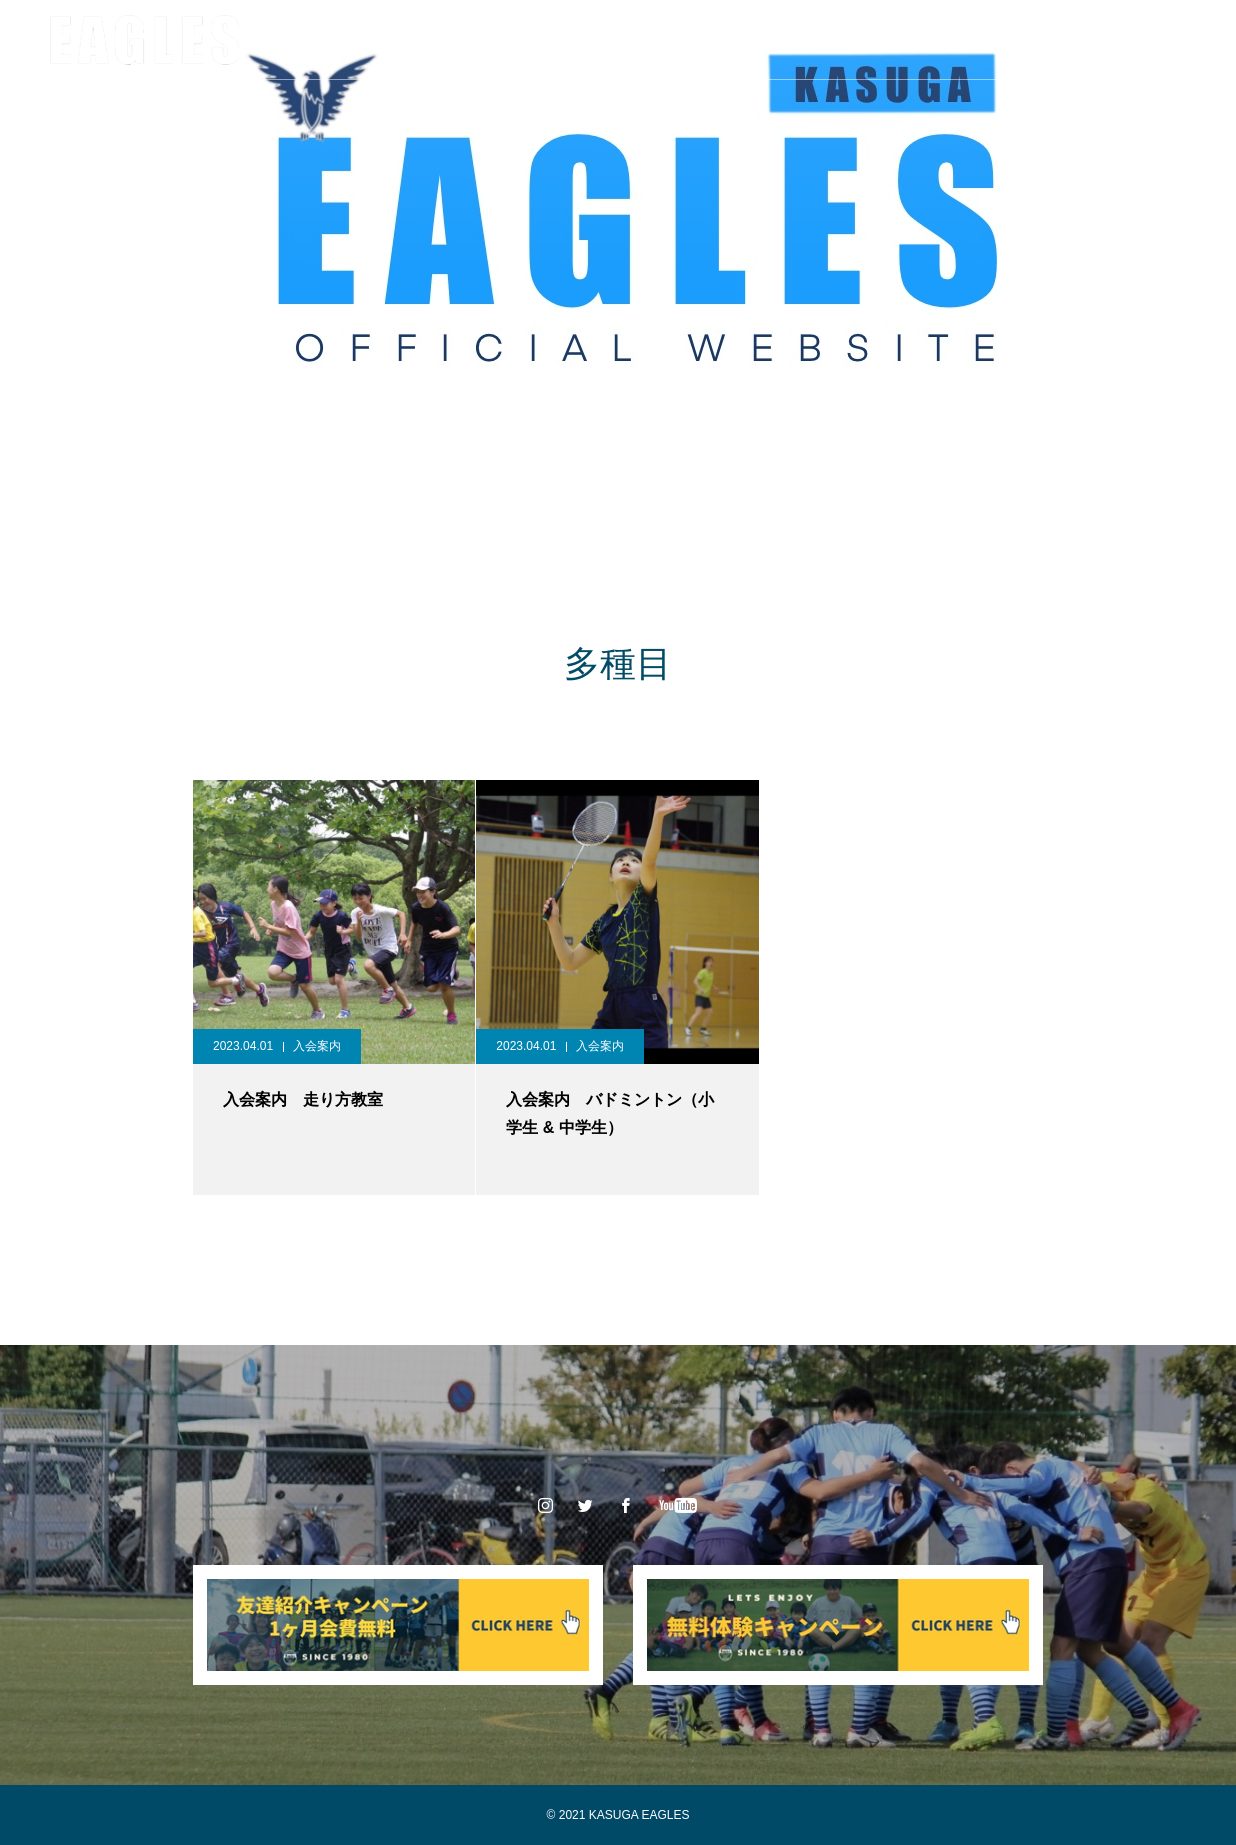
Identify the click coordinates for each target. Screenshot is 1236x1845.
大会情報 (538, 40)
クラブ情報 (265, 40)
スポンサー (641, 40)
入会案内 (744, 40)
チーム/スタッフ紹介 (405, 40)
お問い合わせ (964, 40)
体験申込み (847, 40)
